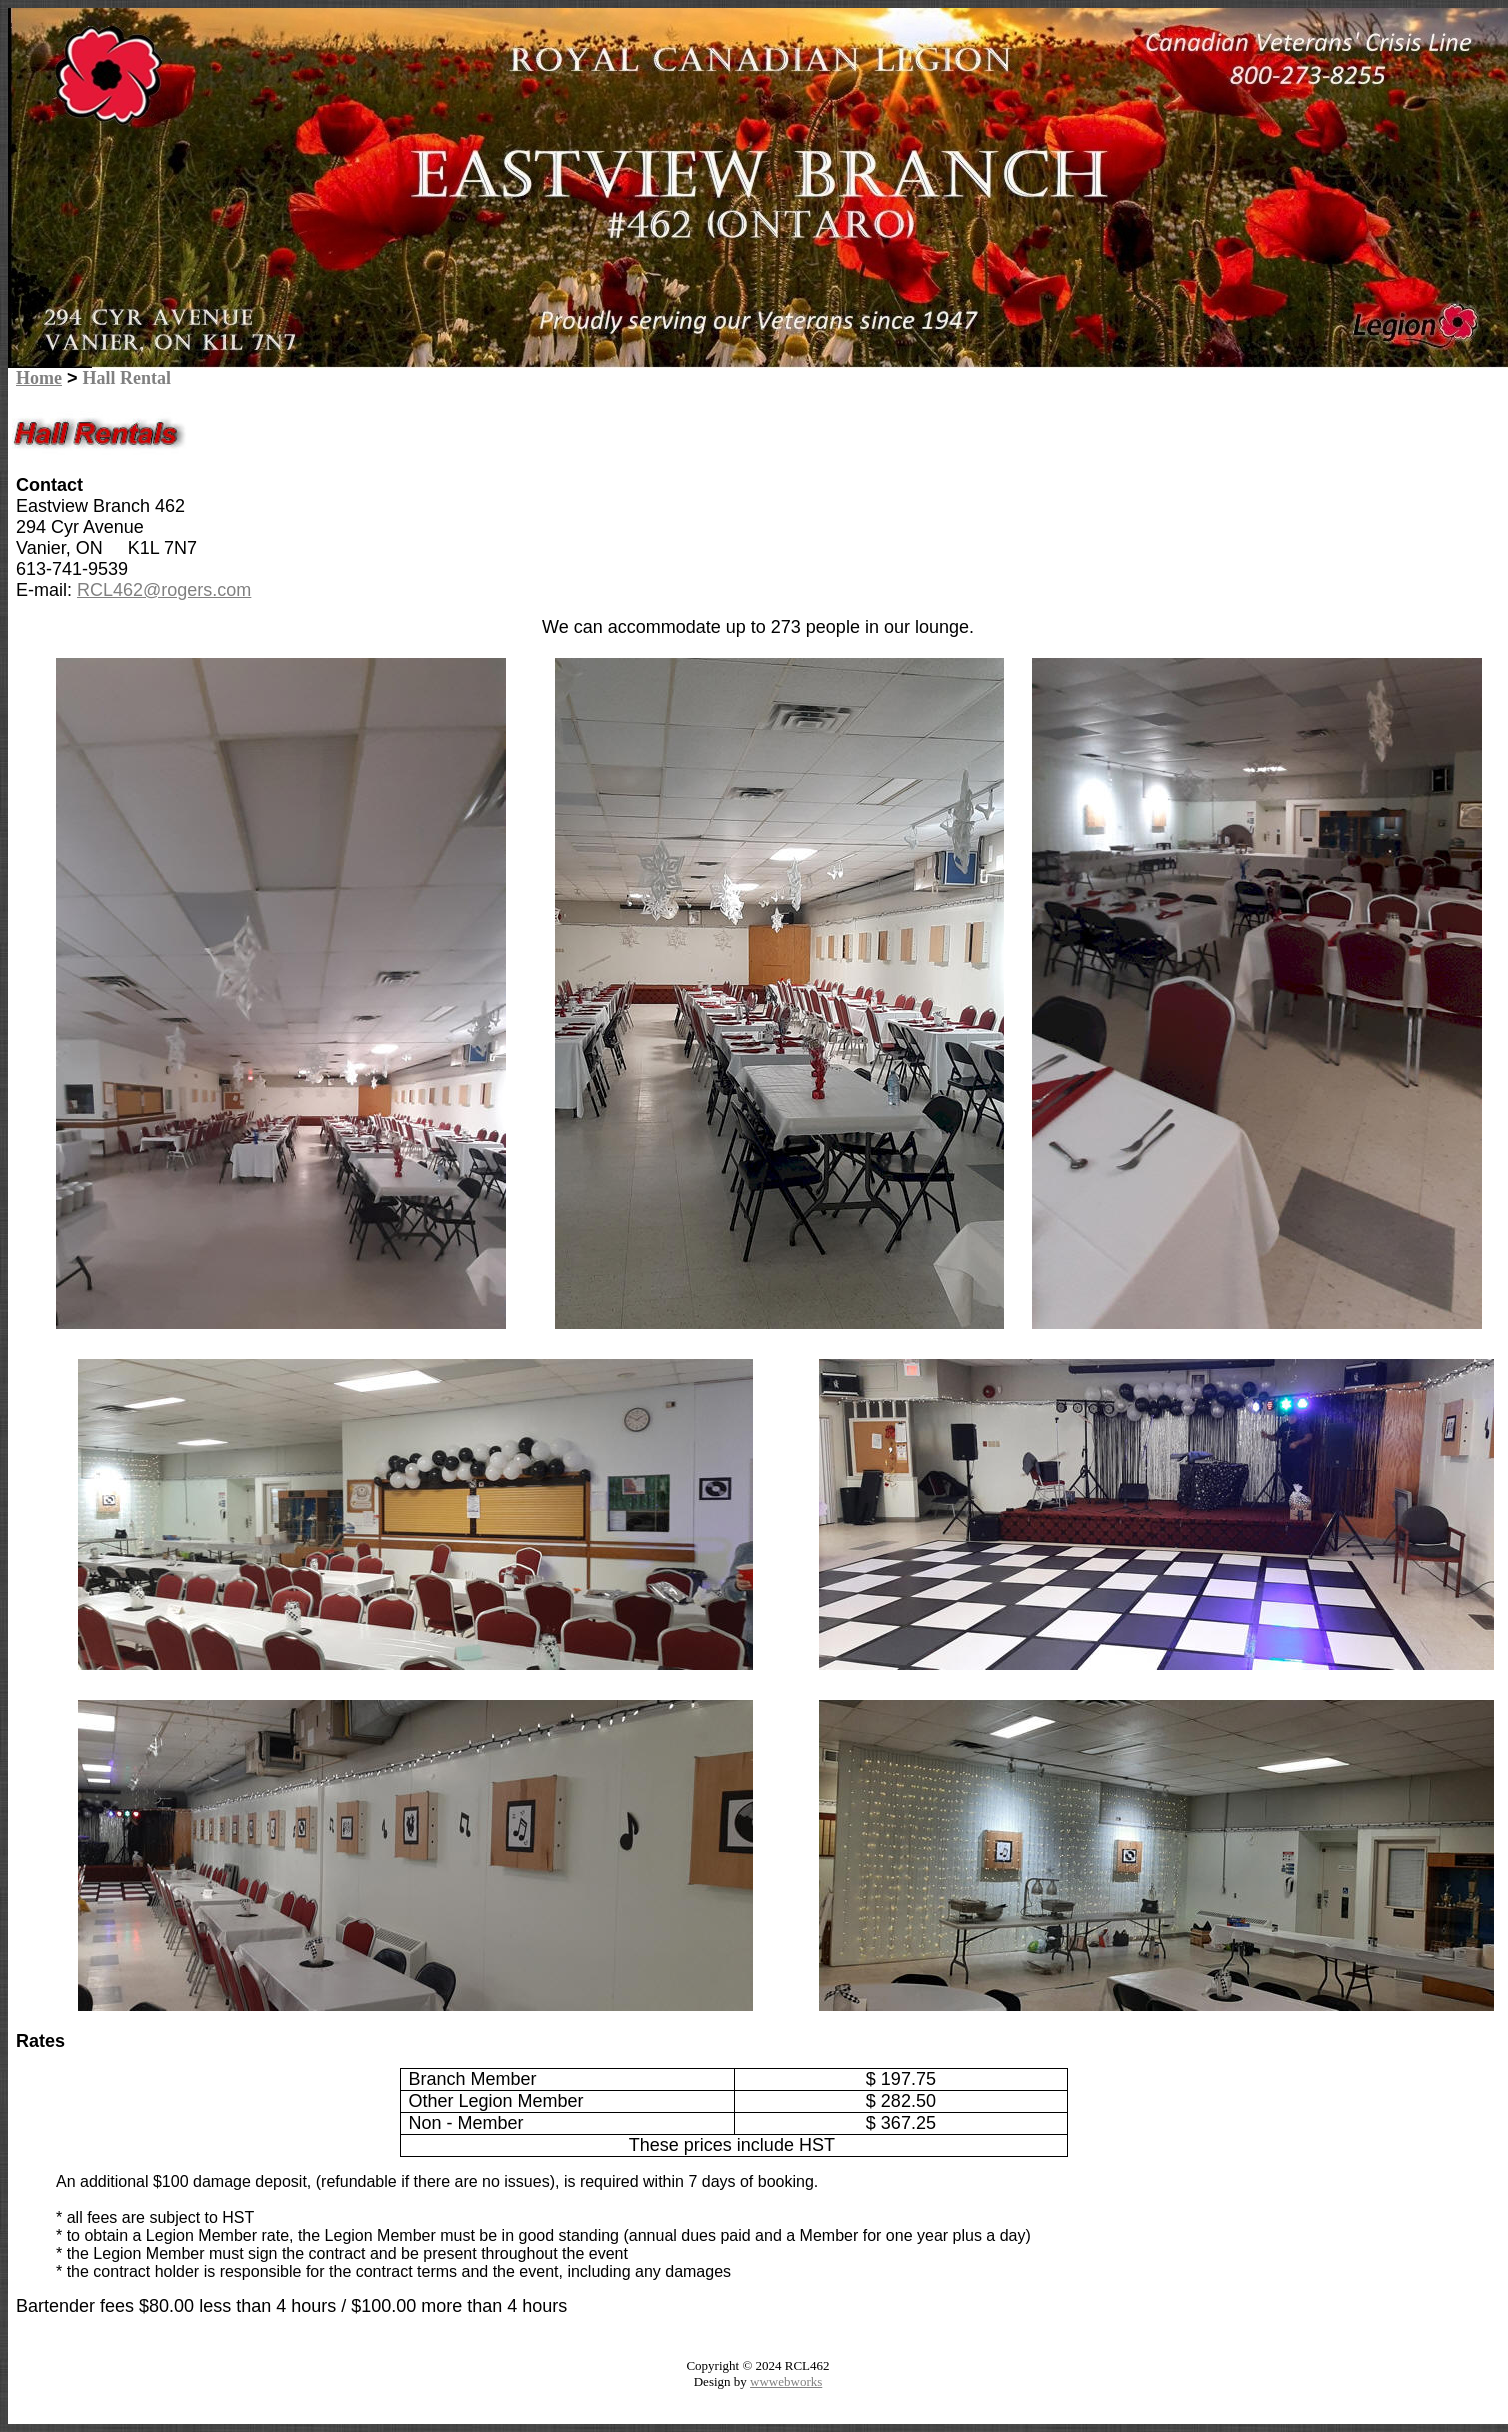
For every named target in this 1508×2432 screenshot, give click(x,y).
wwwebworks (786, 2381)
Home (39, 378)
